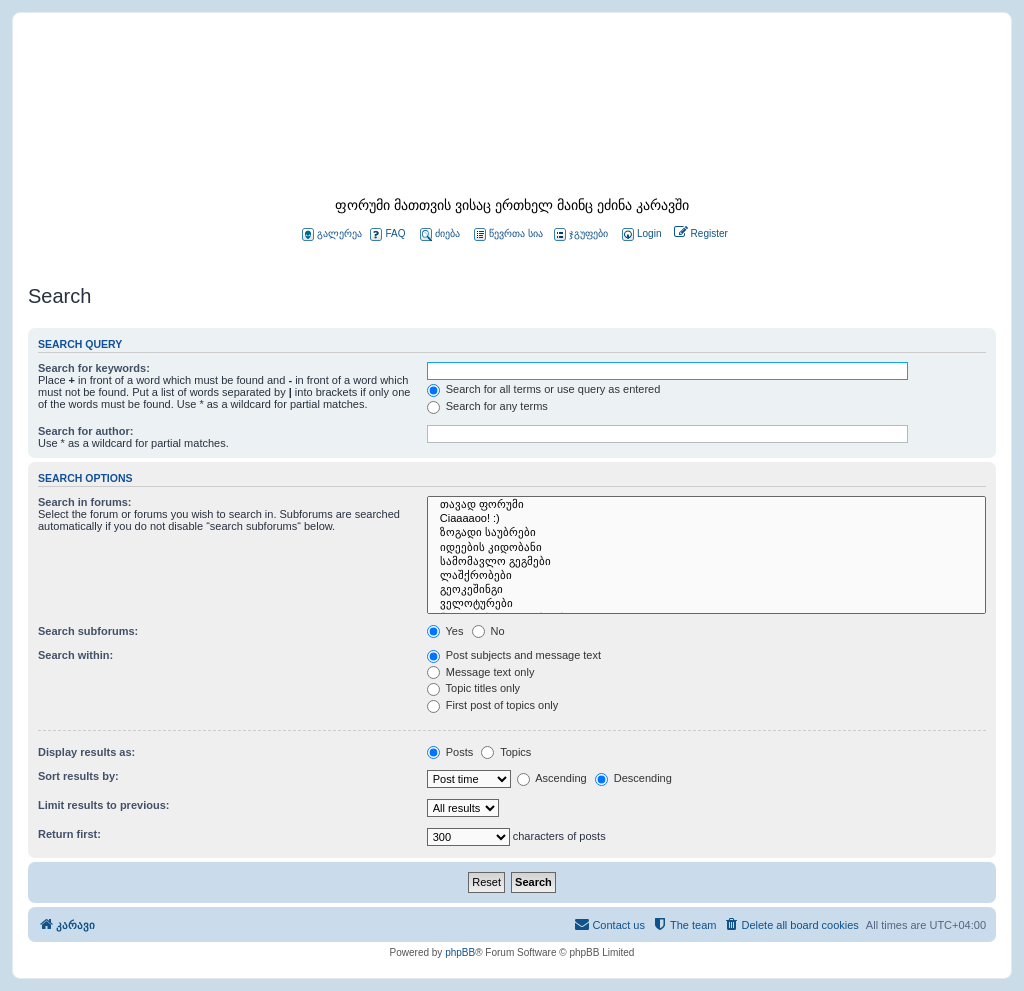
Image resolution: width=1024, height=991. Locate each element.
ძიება (440, 234)
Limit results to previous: (103, 805)
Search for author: (85, 431)
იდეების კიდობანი (706, 548)
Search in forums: (85, 502)
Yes (445, 631)
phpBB (460, 952)
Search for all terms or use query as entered (544, 389)
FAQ (387, 234)
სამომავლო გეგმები (706, 562)
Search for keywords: (94, 368)
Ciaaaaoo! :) (706, 519)
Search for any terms (487, 406)
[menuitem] (640, 234)
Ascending (552, 778)
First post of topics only (493, 705)
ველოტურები (706, 604)
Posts (450, 752)
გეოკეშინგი (706, 590)
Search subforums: (88, 631)
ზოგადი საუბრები (706, 533)
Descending (633, 778)
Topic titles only (473, 688)
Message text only (481, 672)
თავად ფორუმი (706, 505)
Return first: (69, 834)
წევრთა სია (508, 234)
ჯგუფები (581, 234)
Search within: (75, 655)
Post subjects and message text (514, 655)
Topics (506, 752)
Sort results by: (78, 776)
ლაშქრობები (706, 576)
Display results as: (86, 752)
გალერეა (332, 234)
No (488, 631)
